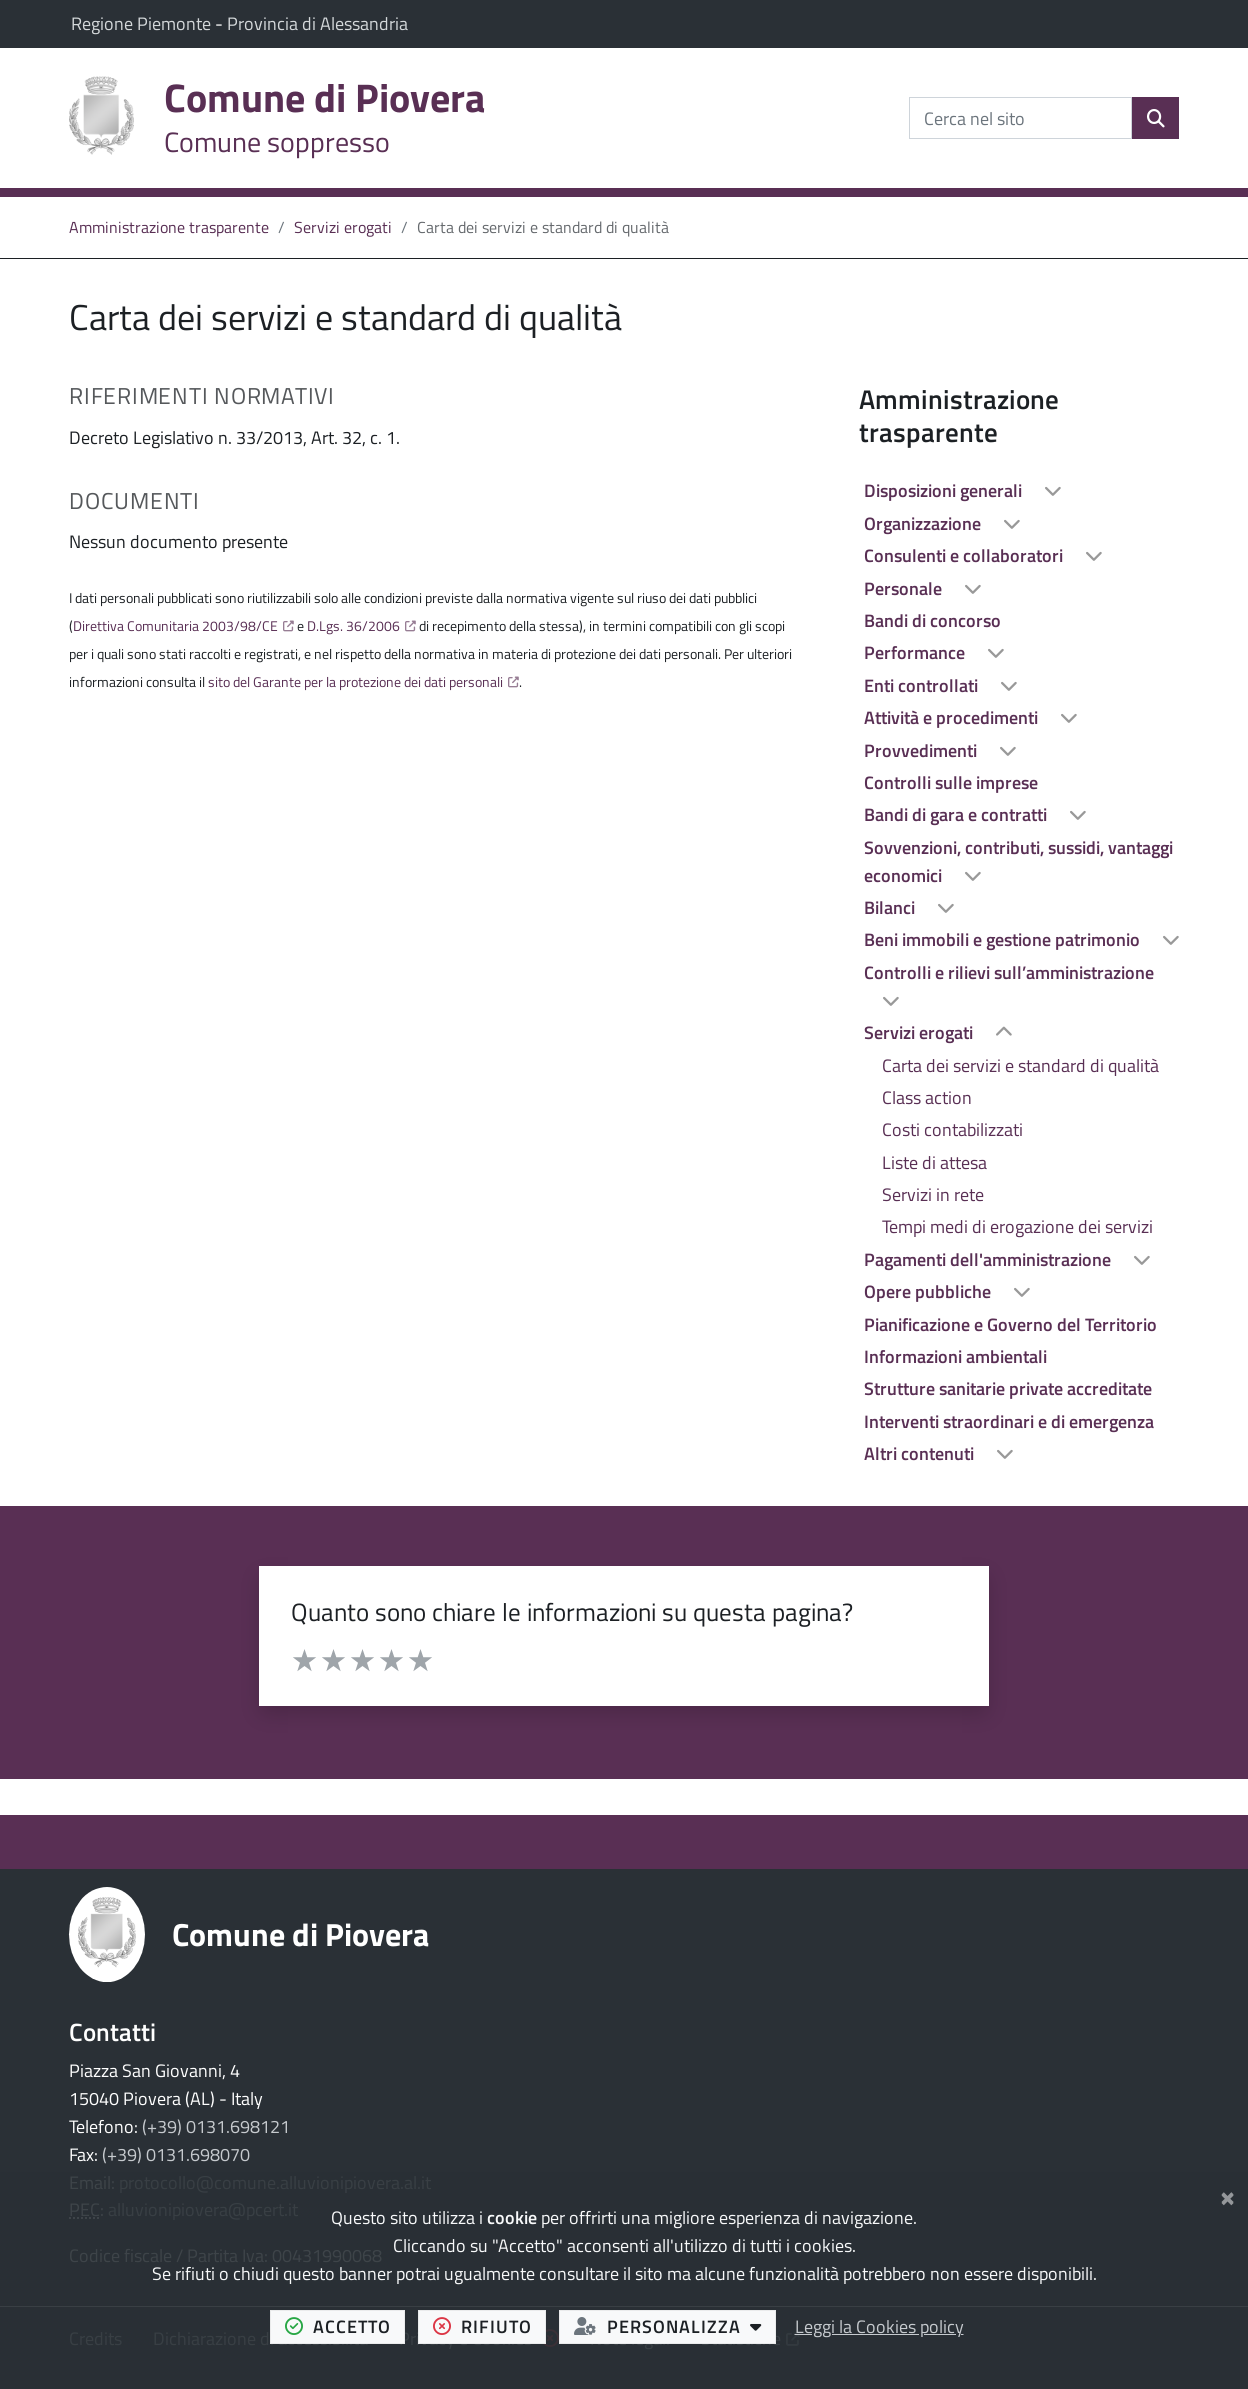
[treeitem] (1019, 491)
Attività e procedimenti (953, 717)
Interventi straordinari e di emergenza (1009, 1421)
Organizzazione (924, 523)
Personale (905, 588)
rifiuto (490, 2326)
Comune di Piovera (300, 1934)
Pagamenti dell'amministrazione (989, 1259)
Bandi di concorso (932, 620)
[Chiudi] (1227, 2194)
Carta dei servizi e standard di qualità (1020, 1065)
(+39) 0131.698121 (216, 2126)
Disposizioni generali (945, 490)
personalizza (675, 2326)
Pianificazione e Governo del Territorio (1010, 1324)
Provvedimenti (922, 750)
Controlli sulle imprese (951, 782)
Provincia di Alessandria (317, 23)
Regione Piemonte (143, 23)
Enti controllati (923, 685)
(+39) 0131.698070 (176, 2154)
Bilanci (891, 907)
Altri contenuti (921, 1453)
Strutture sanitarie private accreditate (1008, 1388)
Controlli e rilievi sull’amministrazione (1009, 972)
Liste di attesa (934, 1162)
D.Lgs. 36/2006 (353, 626)
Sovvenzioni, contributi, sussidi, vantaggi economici (1018, 861)
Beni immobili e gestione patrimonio (1004, 939)
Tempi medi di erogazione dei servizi (1017, 1226)
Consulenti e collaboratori (965, 555)
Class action (927, 1097)
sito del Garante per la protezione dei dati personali (355, 682)
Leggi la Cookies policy (879, 2326)
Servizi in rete (933, 1194)
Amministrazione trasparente (169, 227)
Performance (916, 652)
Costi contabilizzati (952, 1129)
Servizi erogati (343, 227)
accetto (345, 2326)
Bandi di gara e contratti (957, 814)
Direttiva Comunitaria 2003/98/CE (175, 626)
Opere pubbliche (929, 1291)
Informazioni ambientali (955, 1356)
